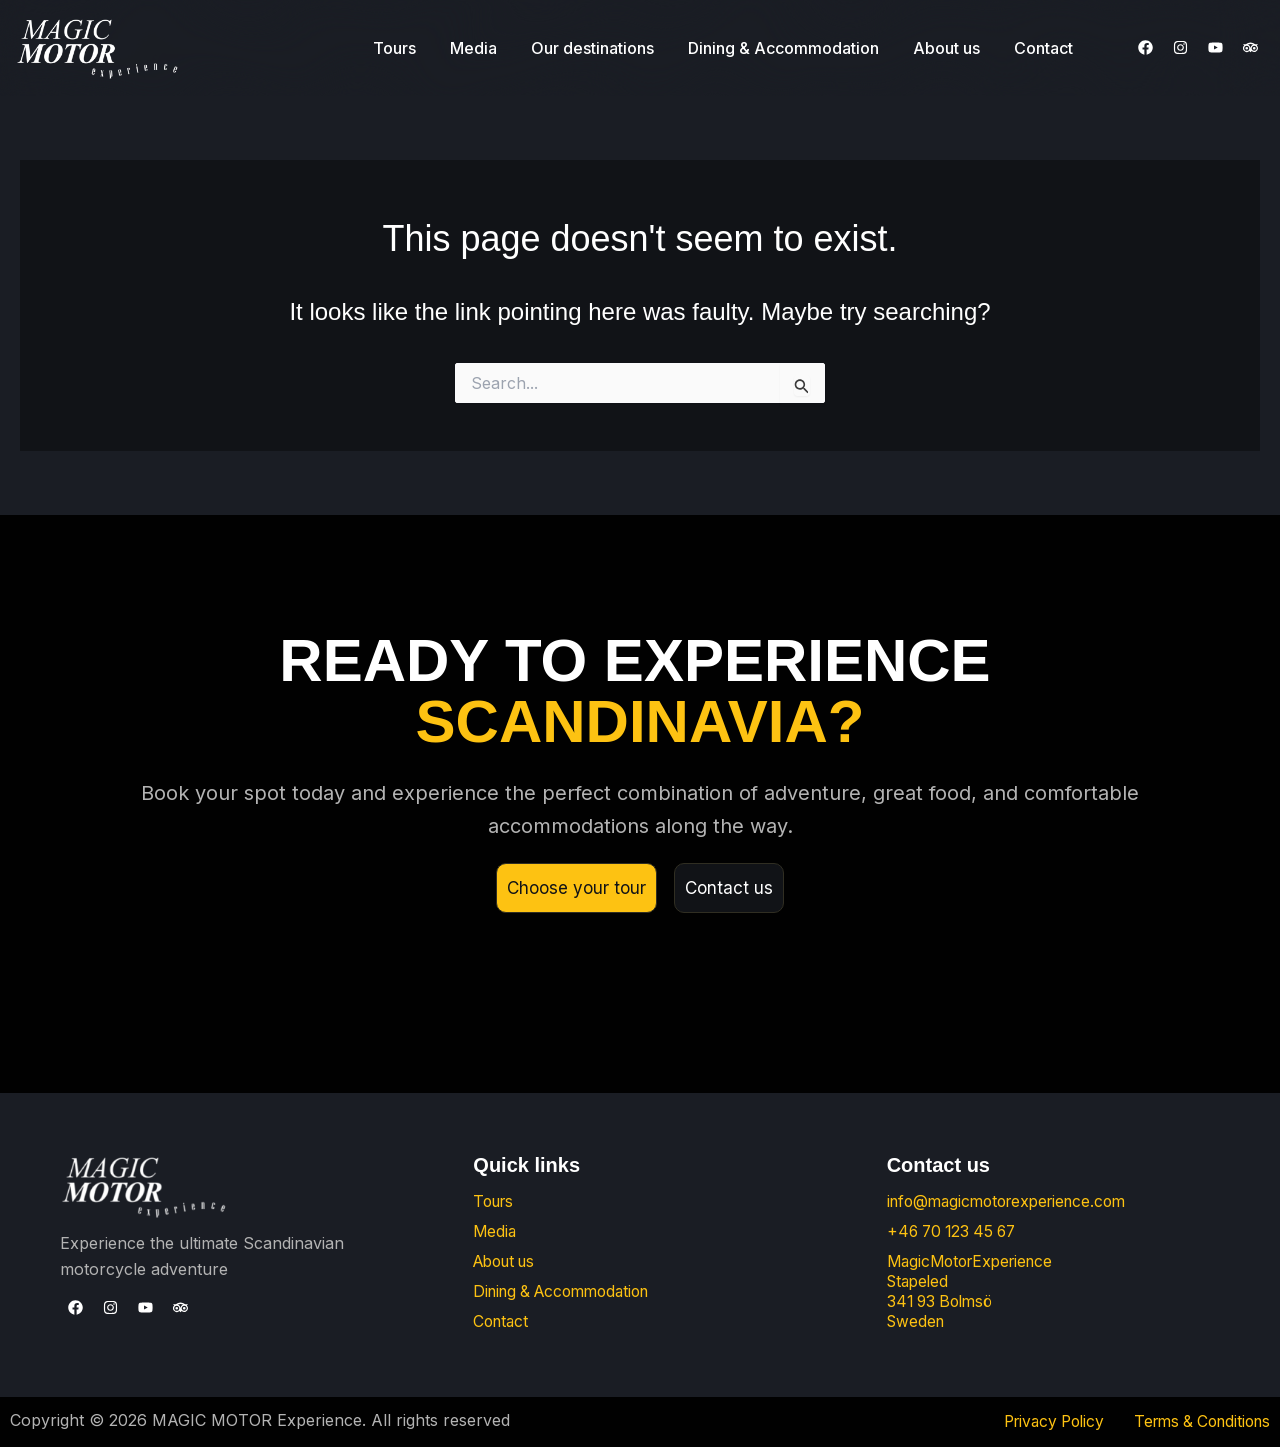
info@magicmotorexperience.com (1014, 1202)
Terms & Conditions (1196, 1422)
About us (946, 48)
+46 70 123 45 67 (955, 1232)
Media (473, 48)
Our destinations (592, 48)
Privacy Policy (1039, 1422)
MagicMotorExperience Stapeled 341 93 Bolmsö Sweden (975, 1292)
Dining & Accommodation (783, 48)
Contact (1043, 48)
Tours (394, 48)
